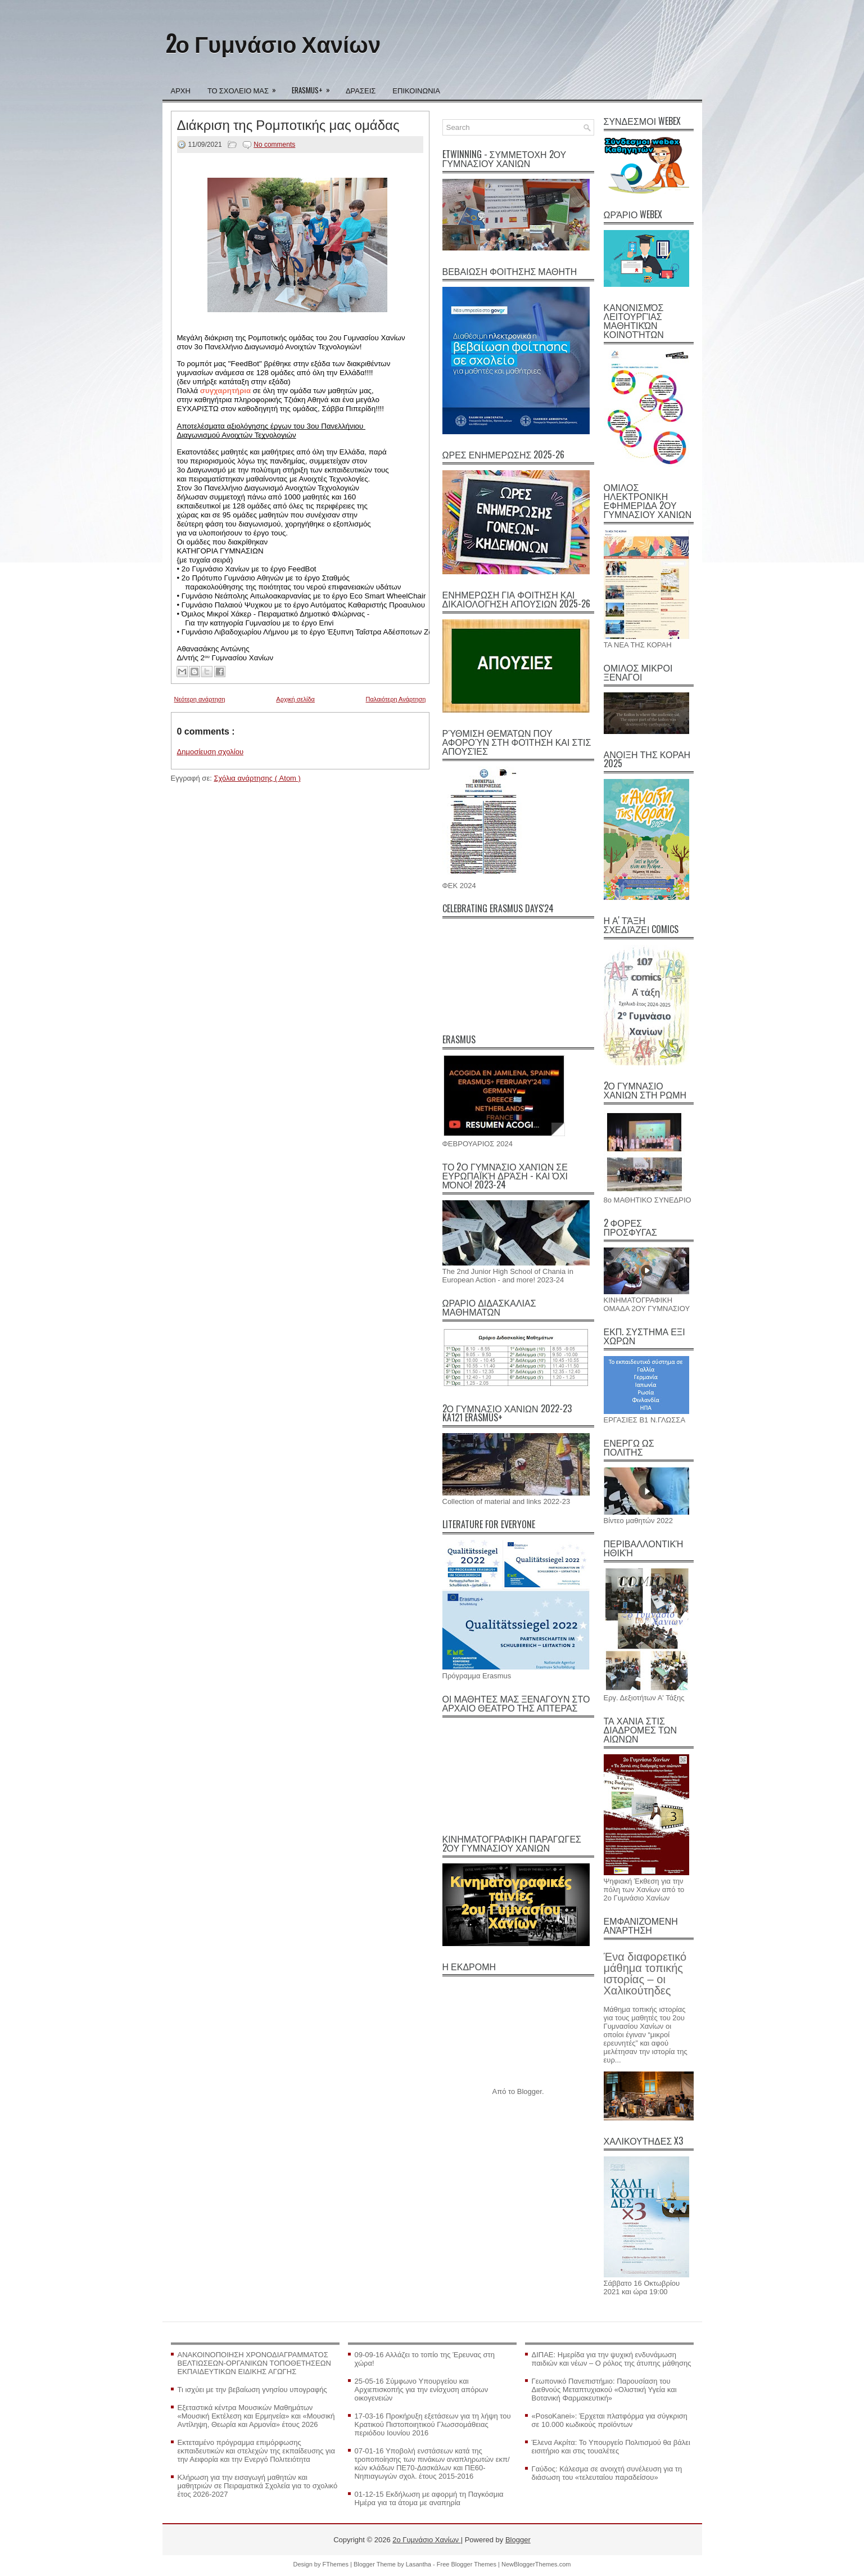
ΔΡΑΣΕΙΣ (361, 90)
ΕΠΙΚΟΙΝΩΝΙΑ (416, 90)
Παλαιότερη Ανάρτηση (396, 699)
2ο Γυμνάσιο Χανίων (273, 43)
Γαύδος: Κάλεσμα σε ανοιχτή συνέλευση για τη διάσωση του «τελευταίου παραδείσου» (607, 2473)
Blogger (529, 2091)
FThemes (337, 2564)
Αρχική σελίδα (295, 699)
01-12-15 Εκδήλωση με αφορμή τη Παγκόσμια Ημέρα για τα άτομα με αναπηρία (429, 2498)
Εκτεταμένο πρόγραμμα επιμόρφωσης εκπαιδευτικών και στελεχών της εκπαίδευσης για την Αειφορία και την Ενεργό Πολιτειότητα (257, 2451)
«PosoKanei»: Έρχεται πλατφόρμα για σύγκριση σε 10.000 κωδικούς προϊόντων (609, 2420)
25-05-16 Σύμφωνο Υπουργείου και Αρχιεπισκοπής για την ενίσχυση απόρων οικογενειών (421, 2389)
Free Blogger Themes (467, 2564)
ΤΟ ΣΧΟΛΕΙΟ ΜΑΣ (245, 87)
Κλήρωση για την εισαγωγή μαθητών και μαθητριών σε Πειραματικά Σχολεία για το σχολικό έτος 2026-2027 (258, 2485)
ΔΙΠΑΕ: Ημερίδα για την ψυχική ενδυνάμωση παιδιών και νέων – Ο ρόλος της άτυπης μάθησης (611, 2358)
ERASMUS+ (314, 87)
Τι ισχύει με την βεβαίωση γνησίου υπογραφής (252, 2389)
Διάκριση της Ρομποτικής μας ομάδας (288, 123)
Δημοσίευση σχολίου (210, 751)
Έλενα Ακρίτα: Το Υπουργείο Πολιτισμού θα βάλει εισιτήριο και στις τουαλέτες (611, 2446)
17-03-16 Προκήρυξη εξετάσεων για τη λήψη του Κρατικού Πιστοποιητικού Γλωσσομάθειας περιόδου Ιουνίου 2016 (433, 2424)
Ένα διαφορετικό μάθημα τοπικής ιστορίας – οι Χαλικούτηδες (645, 1974)
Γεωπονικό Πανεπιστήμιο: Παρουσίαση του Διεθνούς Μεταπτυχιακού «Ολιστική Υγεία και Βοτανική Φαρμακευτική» (604, 2389)
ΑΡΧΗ (181, 90)
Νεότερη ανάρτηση (199, 699)
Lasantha (419, 2564)
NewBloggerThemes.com (536, 2564)
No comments (274, 144)
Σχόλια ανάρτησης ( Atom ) (257, 778)
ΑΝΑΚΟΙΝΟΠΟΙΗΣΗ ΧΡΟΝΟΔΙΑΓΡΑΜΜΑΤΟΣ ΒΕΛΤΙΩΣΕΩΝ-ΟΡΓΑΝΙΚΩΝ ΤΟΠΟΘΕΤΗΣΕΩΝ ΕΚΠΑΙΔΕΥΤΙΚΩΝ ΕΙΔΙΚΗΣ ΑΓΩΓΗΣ (254, 2363)
